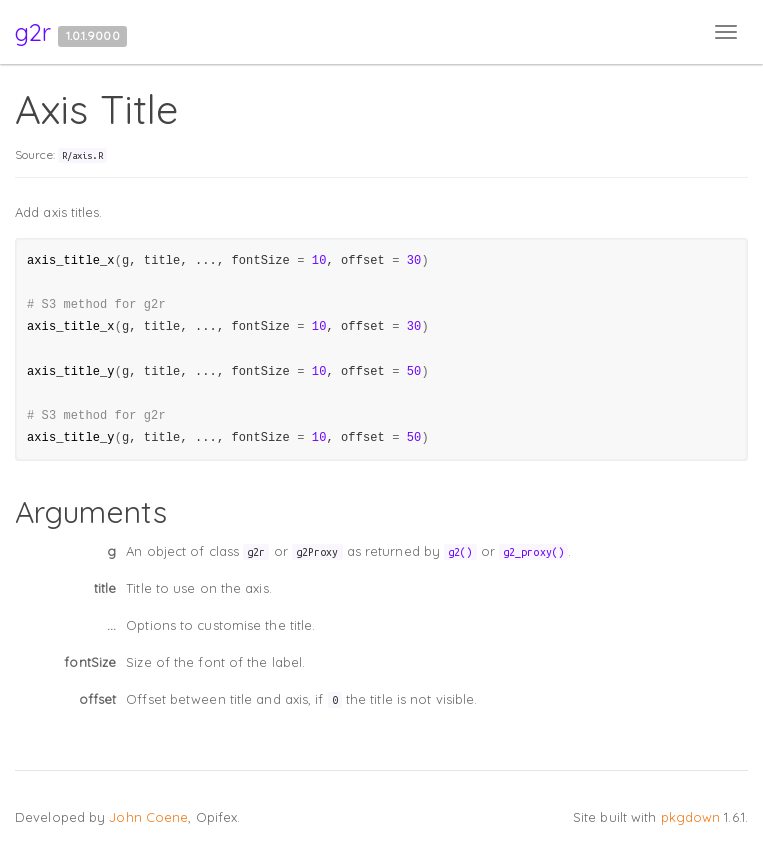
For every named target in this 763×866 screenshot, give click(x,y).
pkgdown (691, 817)
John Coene (148, 817)
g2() (460, 552)
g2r (33, 32)
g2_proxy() (533, 552)
